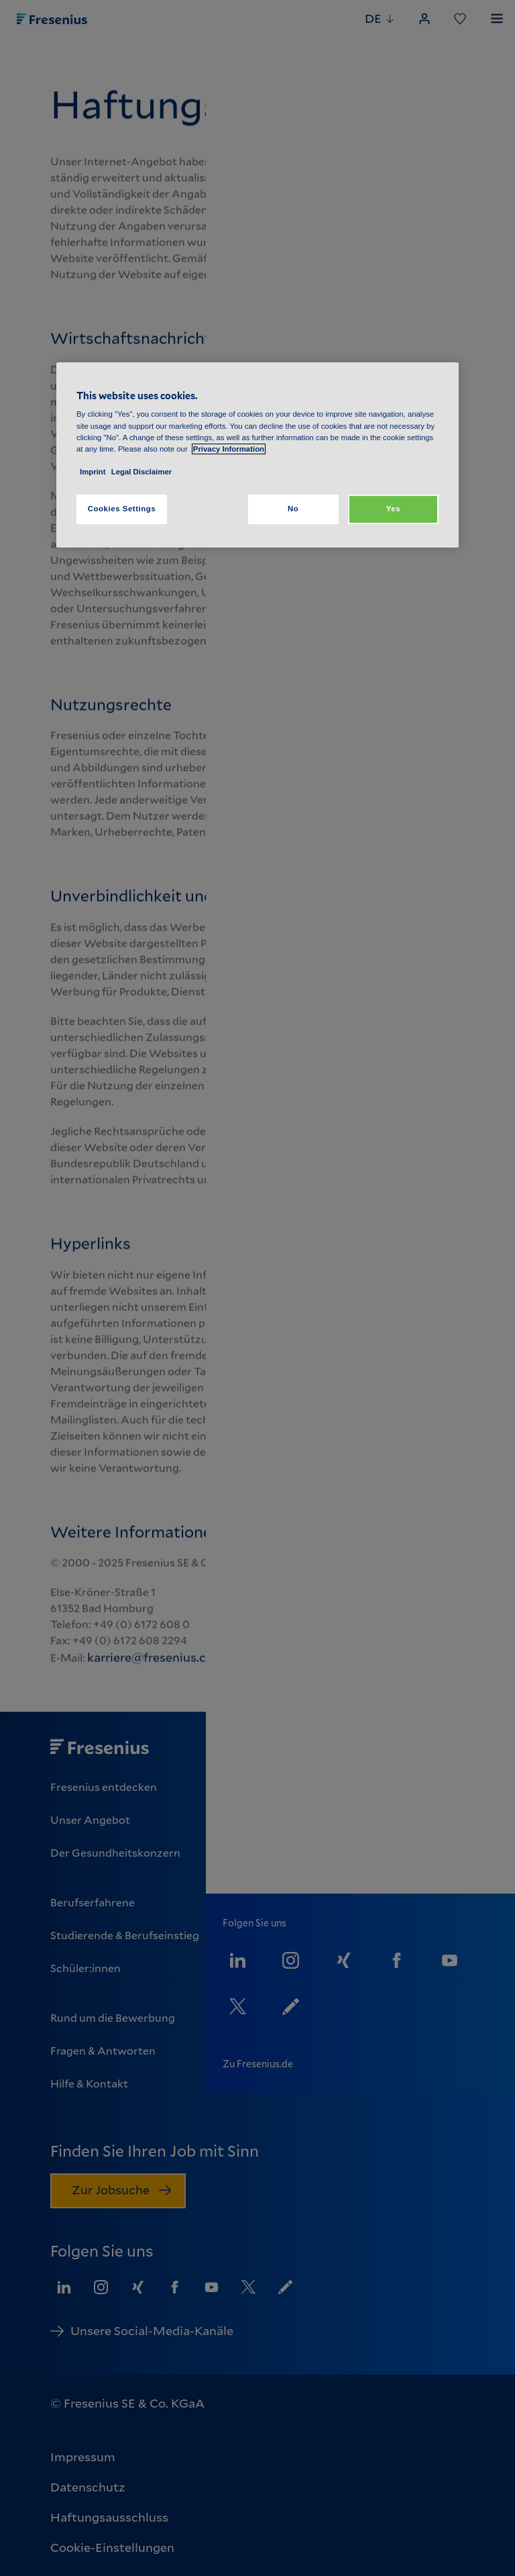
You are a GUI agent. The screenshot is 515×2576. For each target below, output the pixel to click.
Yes (393, 509)
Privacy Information (228, 449)
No (293, 509)
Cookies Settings (122, 509)
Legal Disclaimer (141, 472)
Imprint (93, 472)
